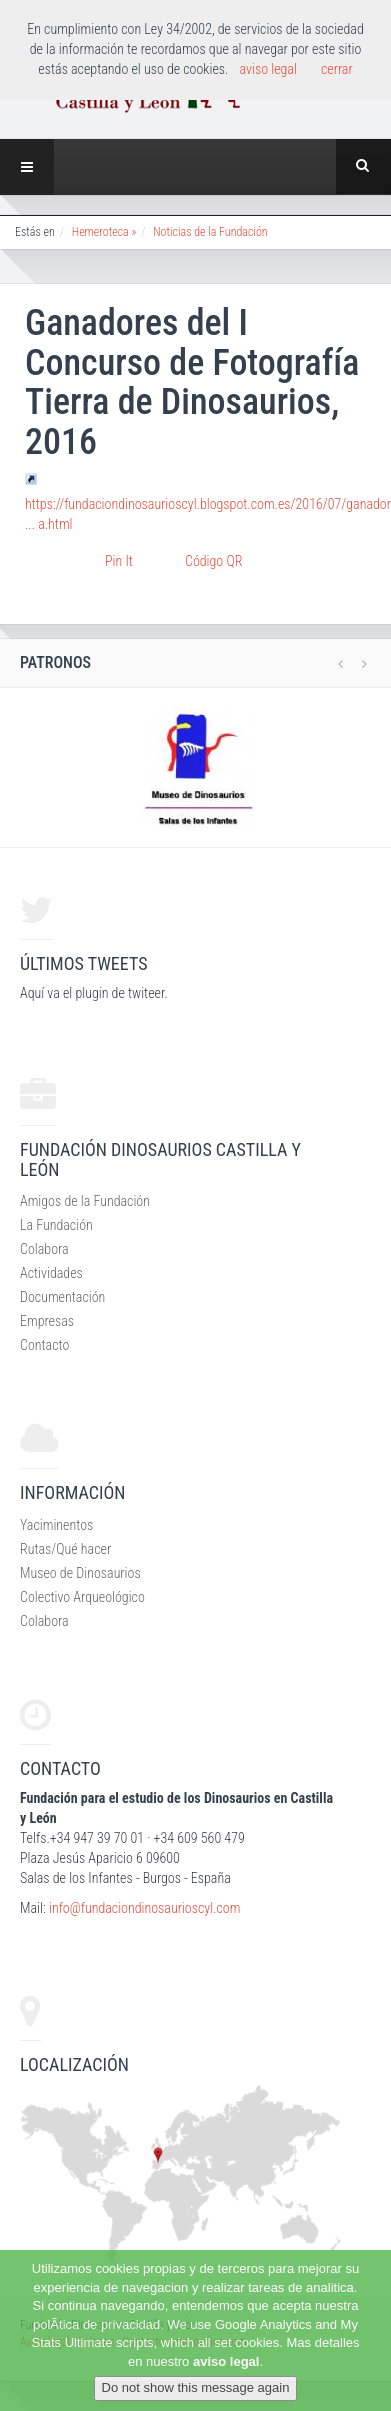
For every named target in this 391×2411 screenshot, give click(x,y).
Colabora (44, 1249)
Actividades (51, 1273)
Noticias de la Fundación (210, 232)
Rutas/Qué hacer (65, 1549)
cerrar (337, 69)
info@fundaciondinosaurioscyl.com (144, 1908)
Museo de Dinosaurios (80, 1573)
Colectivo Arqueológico (82, 1597)
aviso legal (226, 2361)
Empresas (47, 1321)
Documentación (62, 1297)
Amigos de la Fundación (85, 1201)
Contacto (44, 1345)
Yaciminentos (56, 1525)
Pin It (119, 561)
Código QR (213, 561)
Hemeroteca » (104, 232)
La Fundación (56, 1225)
